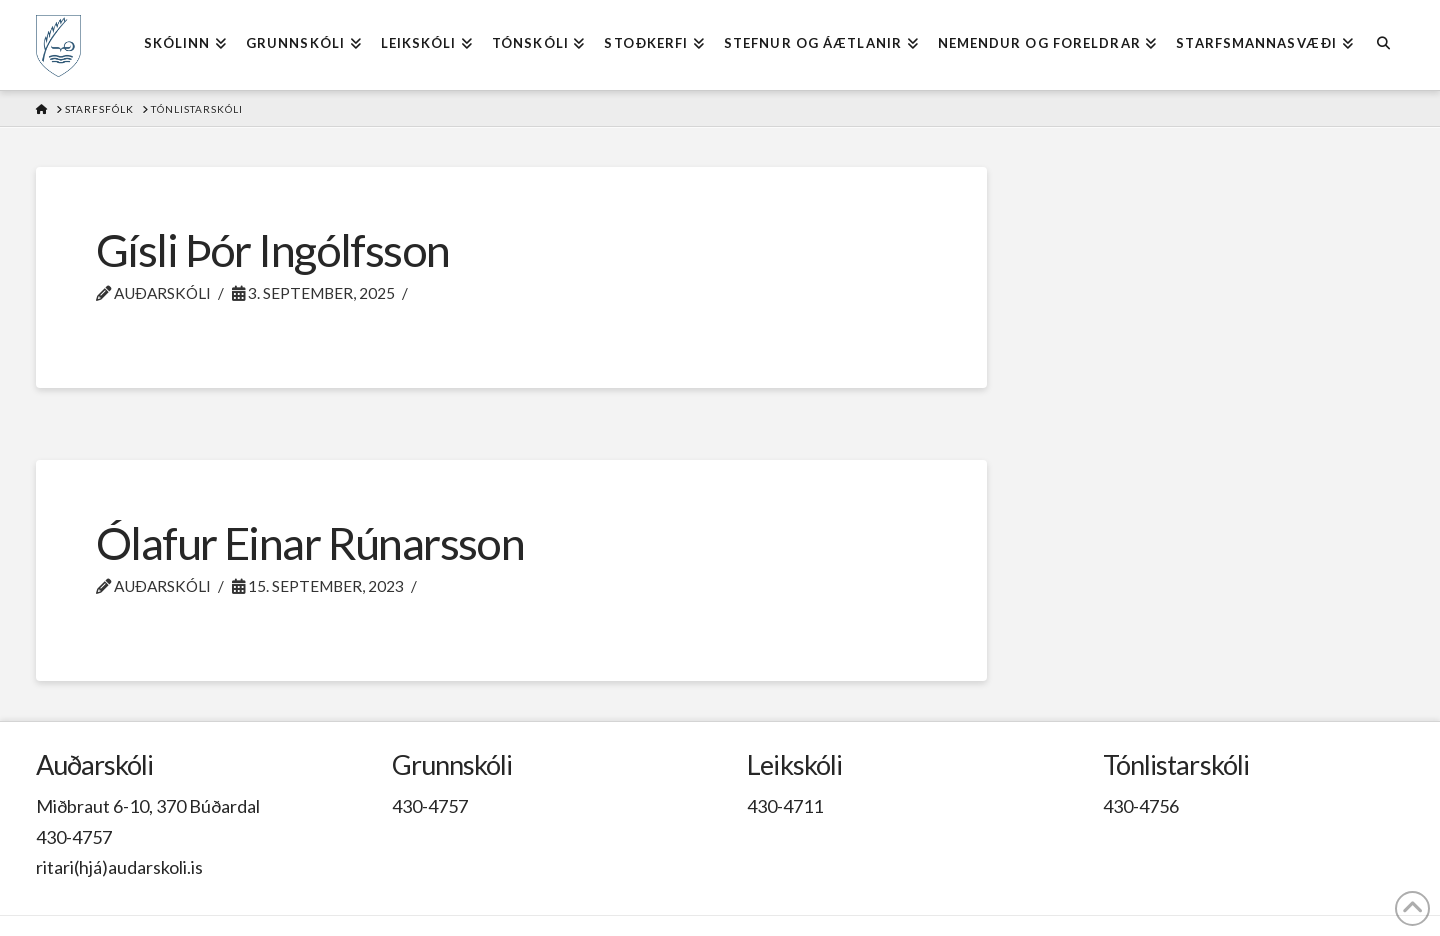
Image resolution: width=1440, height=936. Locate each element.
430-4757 (74, 837)
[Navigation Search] (1383, 45)
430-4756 (1141, 806)
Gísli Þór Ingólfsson (273, 250)
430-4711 (785, 806)
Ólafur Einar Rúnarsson (310, 543)
